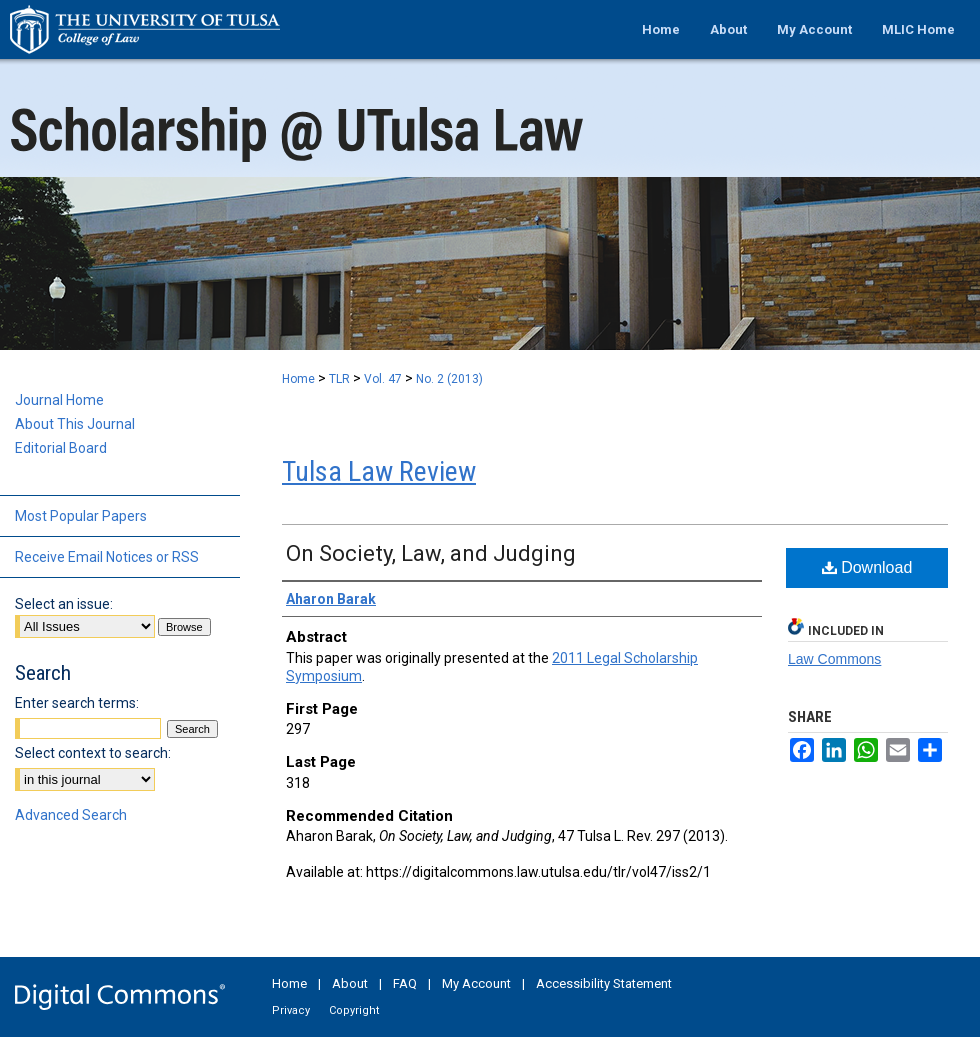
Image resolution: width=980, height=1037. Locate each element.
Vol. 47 (383, 379)
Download (867, 567)
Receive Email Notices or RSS (107, 557)
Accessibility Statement (604, 983)
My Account (476, 983)
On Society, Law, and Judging (431, 553)
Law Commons (834, 659)
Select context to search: (93, 753)
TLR (339, 379)
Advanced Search (71, 815)
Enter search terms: (77, 703)
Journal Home (59, 400)
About (350, 983)
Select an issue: (64, 604)
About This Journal (75, 424)
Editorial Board (61, 448)
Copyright (354, 1010)
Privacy (291, 1010)
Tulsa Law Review (379, 471)
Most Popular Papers (81, 516)
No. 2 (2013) (449, 379)
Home (298, 379)
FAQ (405, 983)
